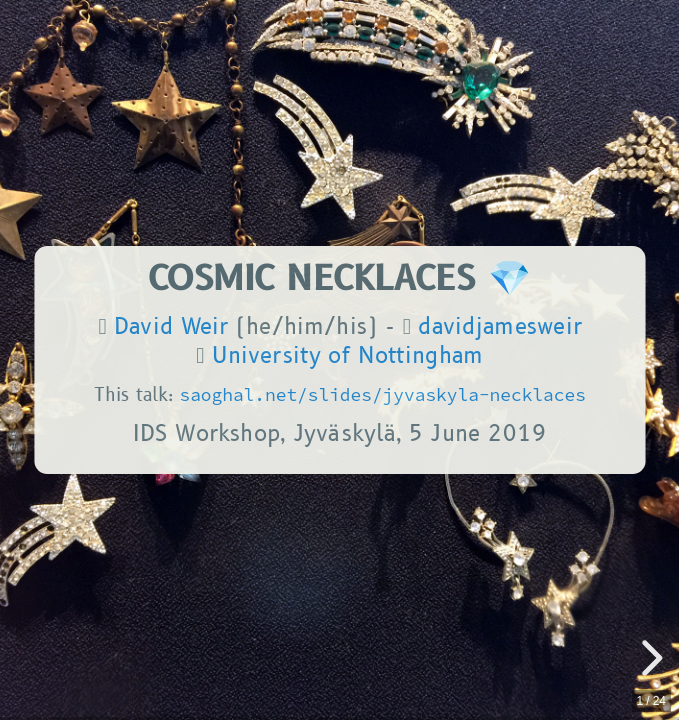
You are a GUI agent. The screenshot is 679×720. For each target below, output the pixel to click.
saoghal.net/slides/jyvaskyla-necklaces (382, 394)
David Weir (171, 327)
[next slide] (649, 658)
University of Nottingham (347, 356)
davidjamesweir (499, 327)
